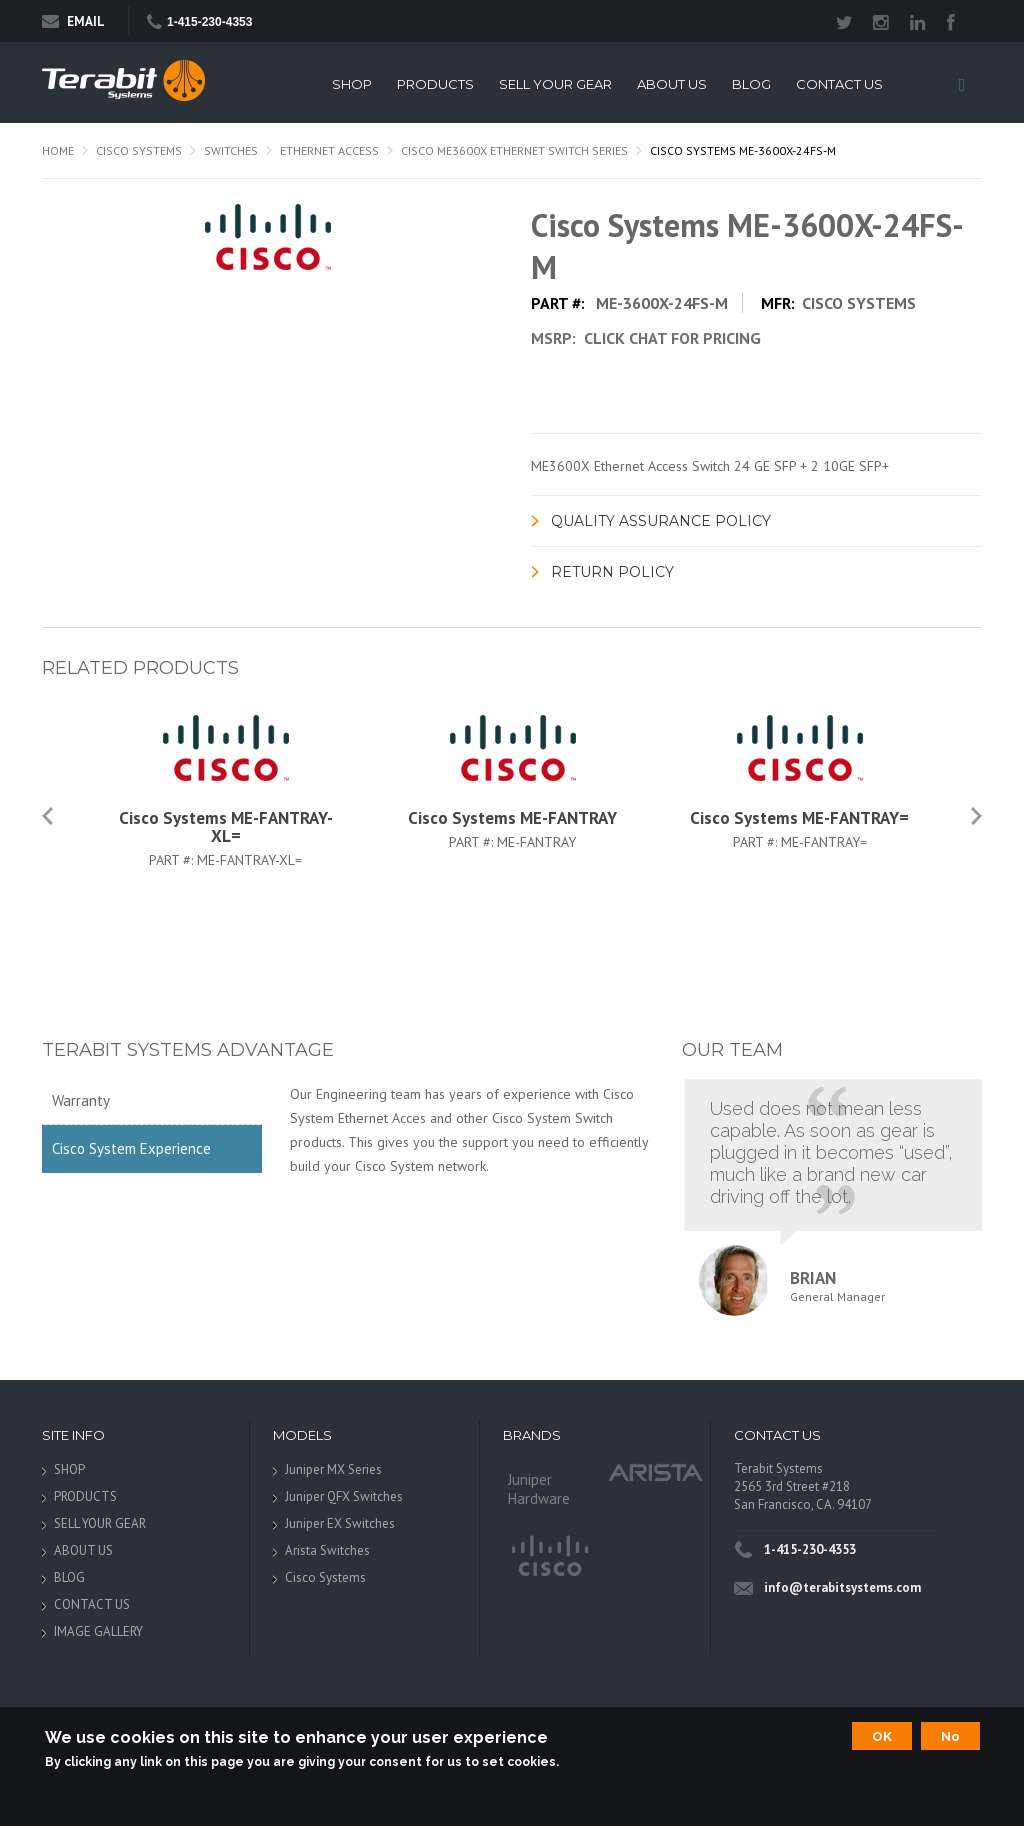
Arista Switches (327, 1550)
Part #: (173, 860)
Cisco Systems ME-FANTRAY (512, 818)
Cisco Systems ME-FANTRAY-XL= (226, 827)
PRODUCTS (435, 84)
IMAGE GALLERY (98, 1631)
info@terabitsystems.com (842, 1587)
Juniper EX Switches (340, 1523)
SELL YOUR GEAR (555, 84)
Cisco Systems (139, 150)
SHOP (352, 84)
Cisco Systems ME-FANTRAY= (799, 818)
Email (73, 21)
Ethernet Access (329, 150)
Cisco (548, 1557)
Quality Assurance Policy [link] (661, 521)
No (950, 1736)
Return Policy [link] (612, 572)
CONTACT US (839, 84)
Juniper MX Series (333, 1469)
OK (882, 1736)
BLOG (751, 84)
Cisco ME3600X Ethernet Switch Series (514, 150)
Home (58, 150)
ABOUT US (672, 84)
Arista (656, 1471)
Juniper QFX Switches (344, 1496)
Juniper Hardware (539, 1489)
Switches (231, 150)
